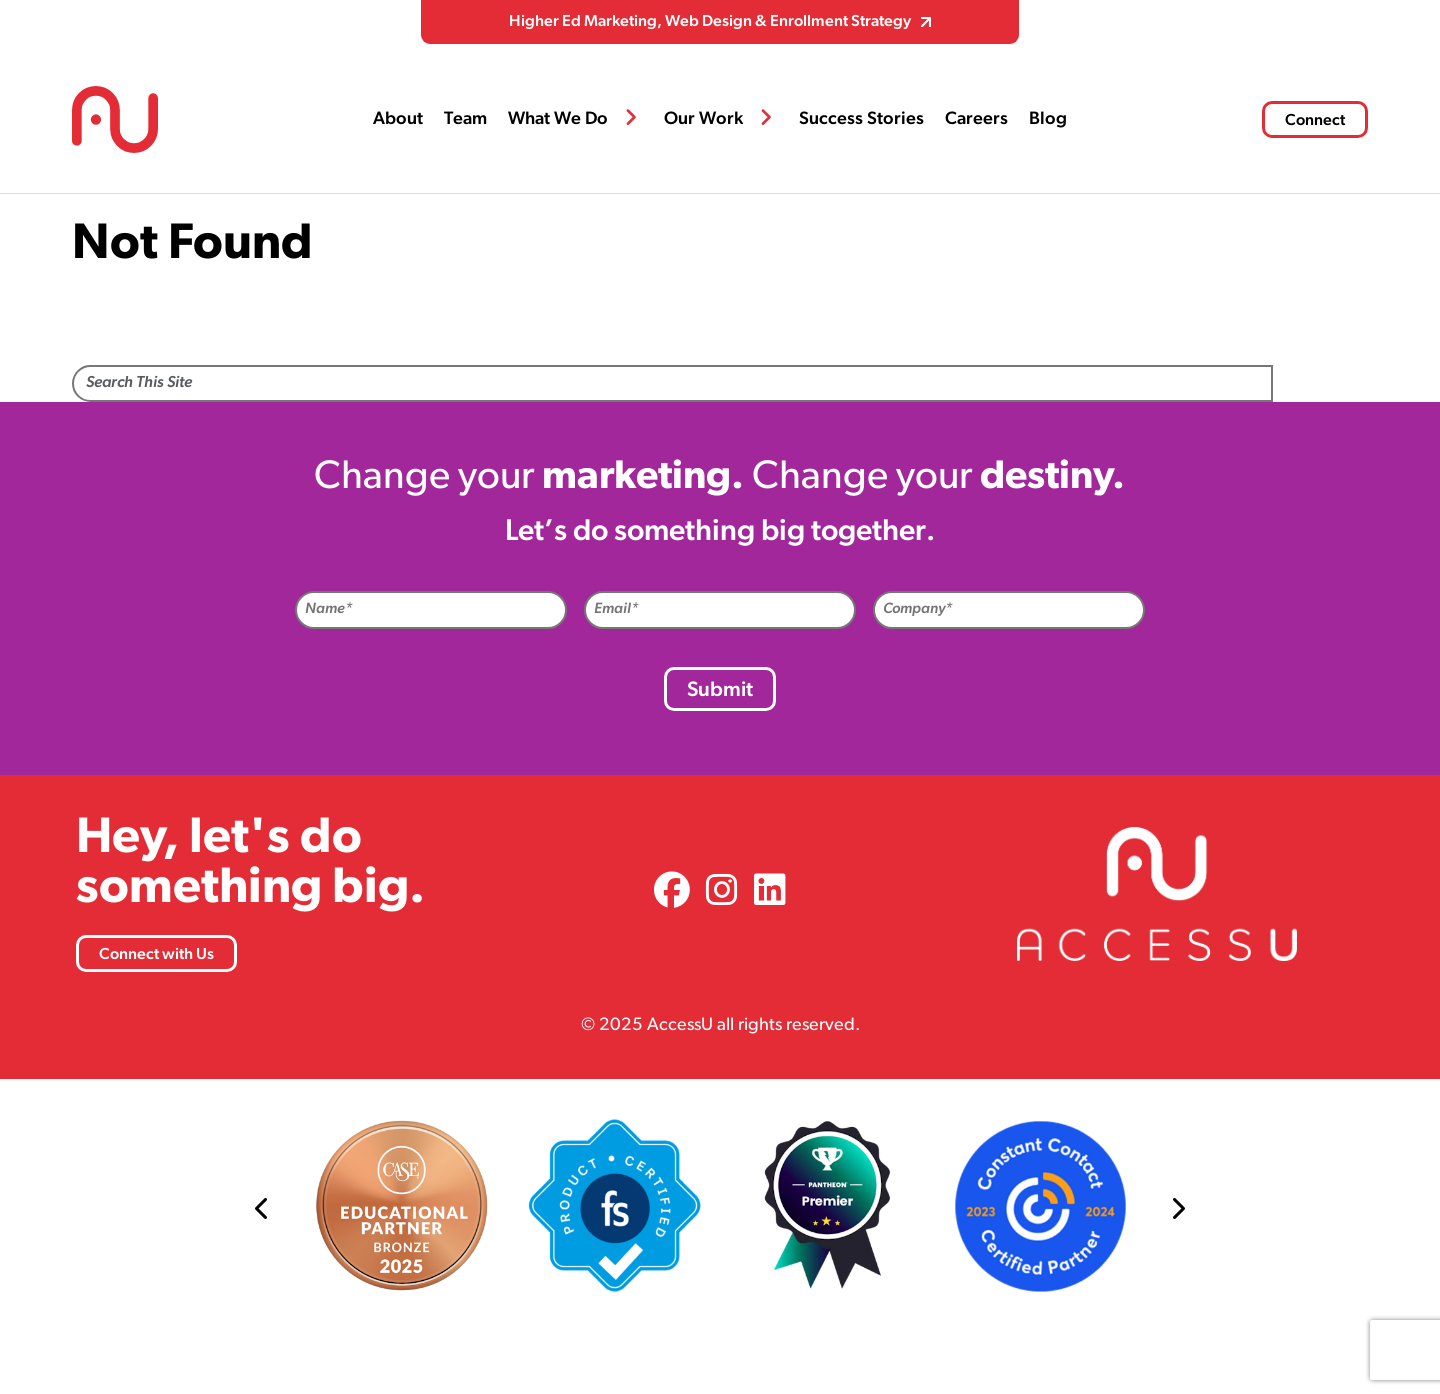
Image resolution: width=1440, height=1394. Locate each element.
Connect (1315, 121)
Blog (1048, 119)
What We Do (558, 119)
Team (465, 119)
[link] (672, 894)
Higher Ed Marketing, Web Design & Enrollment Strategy (710, 22)
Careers (976, 119)
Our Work (703, 119)
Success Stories (861, 119)
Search (1320, 385)
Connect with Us (156, 955)
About (398, 119)
